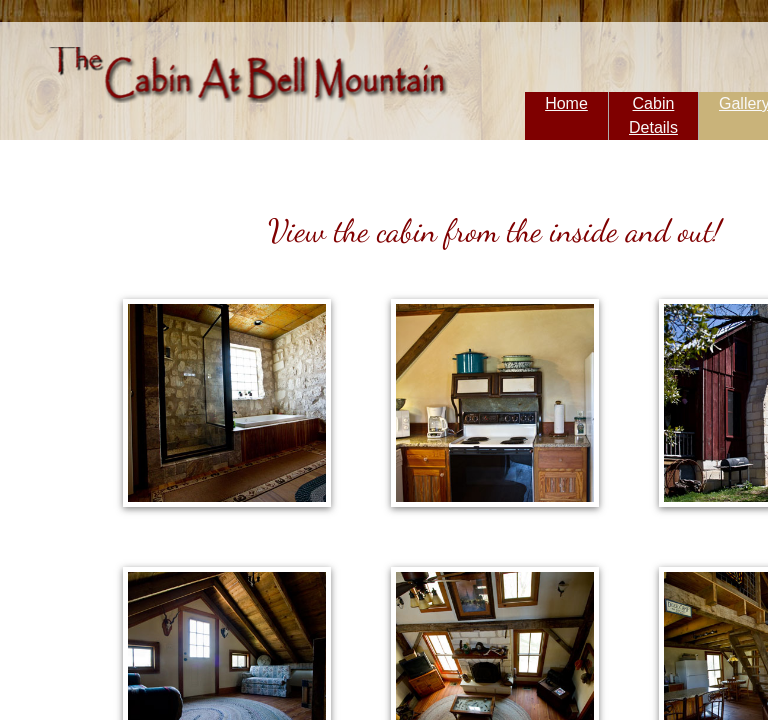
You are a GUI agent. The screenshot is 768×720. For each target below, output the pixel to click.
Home (566, 103)
